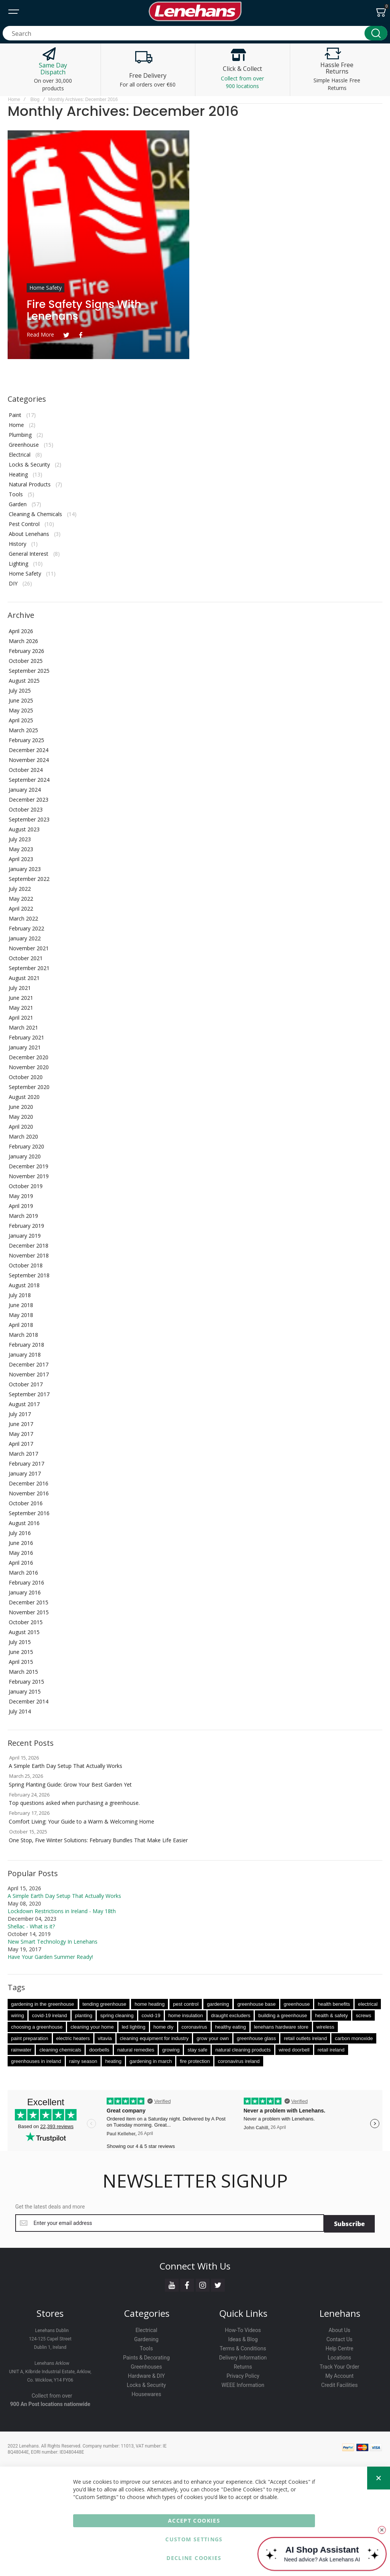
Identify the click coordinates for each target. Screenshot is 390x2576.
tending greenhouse (104, 2004)
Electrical (19, 454)
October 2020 (26, 1077)
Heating (18, 474)
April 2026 (21, 631)
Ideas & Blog (243, 2338)
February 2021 (26, 1037)
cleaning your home (91, 2027)
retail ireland (331, 2050)
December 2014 (28, 1701)
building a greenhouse (282, 2015)
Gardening (146, 2338)
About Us (339, 2329)
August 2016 (24, 1523)
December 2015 (28, 1602)
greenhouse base (256, 2004)
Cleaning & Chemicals (35, 514)
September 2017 (29, 1394)
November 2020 (29, 1067)
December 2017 (28, 1364)
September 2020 (29, 1087)
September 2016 (29, 1513)
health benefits (334, 2004)
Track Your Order (339, 2366)
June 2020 (21, 1106)
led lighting (133, 2027)
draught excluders (230, 2015)
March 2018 (23, 1334)
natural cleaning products (242, 2050)
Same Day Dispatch (53, 68)
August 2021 (24, 978)
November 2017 (29, 1374)
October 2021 (26, 958)
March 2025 (23, 730)
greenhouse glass (256, 2038)
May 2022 (21, 898)
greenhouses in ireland (36, 2061)
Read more (40, 334)
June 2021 (21, 997)
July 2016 (20, 1533)
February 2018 (26, 1344)
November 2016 (29, 1493)
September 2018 (29, 1275)
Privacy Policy (243, 2375)
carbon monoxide (354, 2038)
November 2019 (29, 1176)
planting (84, 2015)
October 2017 (26, 1384)
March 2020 (23, 1136)
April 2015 (21, 1661)
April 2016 (21, 1562)
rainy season (83, 2061)
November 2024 (29, 759)
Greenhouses (146, 2366)
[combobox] (195, 33)
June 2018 (21, 1305)
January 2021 (25, 1047)
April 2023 (21, 859)
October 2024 (26, 769)
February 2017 (26, 1463)
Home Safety (45, 287)
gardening (218, 2004)
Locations (339, 2357)
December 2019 (28, 1166)
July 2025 (20, 690)
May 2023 (21, 849)
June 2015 (21, 1651)
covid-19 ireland (49, 2015)
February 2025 (26, 740)
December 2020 (28, 1057)
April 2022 (21, 908)
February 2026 (26, 650)
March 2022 (23, 918)
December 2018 (28, 1245)
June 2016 (21, 1542)
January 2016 (25, 1592)
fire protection (195, 2061)
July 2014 (20, 1711)
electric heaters (73, 2038)
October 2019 (26, 1186)
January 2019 (25, 1235)
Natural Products (30, 484)
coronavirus (194, 2027)
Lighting (18, 563)
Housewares (146, 2393)
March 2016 (23, 1572)
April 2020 (21, 1126)
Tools (16, 494)
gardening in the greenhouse (42, 2004)
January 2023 (25, 869)
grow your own (213, 2038)
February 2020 (26, 1146)
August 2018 (24, 1285)
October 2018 (26, 1265)
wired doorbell (294, 2050)
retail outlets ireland (305, 2038)
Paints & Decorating (146, 2357)
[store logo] (195, 11)
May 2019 (21, 1196)
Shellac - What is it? (31, 1926)
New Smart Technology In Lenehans (53, 1941)
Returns (243, 2366)
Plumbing (20, 434)
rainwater (21, 2050)
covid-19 (151, 2015)
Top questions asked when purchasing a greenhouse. (74, 1802)
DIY (13, 583)
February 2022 (26, 928)
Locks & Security (29, 464)
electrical (367, 2004)
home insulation (185, 2015)
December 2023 (28, 799)
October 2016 (26, 1503)
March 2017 (23, 1453)
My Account (339, 2375)
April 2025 (21, 720)
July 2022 (20, 888)
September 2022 (29, 878)
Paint (15, 415)
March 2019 (23, 1215)
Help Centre (339, 2348)
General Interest (28, 553)
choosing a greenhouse (36, 2027)
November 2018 (29, 1255)
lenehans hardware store (281, 2027)
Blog (35, 99)
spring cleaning (116, 2015)
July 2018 (20, 1295)
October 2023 (26, 809)
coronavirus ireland (239, 2061)
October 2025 (26, 660)
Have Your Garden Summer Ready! (50, 1956)
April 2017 (21, 1443)
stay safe (197, 2050)
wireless (325, 2027)
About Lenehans (29, 533)
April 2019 (21, 1205)
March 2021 (23, 1027)
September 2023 (29, 819)
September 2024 (29, 779)
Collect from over (52, 2395)
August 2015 (24, 1632)
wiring (17, 2015)
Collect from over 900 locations (242, 82)
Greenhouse (24, 444)
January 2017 (25, 1473)
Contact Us (339, 2338)
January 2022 (25, 938)
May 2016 (21, 1552)
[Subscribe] (349, 2223)
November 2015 (29, 1612)
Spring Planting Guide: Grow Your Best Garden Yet (70, 1784)
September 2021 (29, 968)
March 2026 (23, 641)
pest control (185, 2004)
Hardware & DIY (146, 2375)
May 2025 (21, 710)
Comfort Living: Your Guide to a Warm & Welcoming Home (81, 1821)
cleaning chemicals (60, 2050)
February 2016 (26, 1582)
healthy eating (230, 2027)
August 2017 (24, 1404)
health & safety (331, 2015)
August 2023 (24, 829)
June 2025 (21, 700)
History (17, 543)
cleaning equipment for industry (154, 2038)
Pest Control (24, 524)
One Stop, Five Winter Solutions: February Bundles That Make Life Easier (98, 1840)
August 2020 (24, 1096)
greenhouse (297, 2004)
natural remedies (135, 2050)
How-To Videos (243, 2329)
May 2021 (21, 1007)
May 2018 (21, 1314)
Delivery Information (243, 2357)
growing (171, 2050)
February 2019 (26, 1225)
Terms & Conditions (243, 2348)
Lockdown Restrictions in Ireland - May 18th (62, 1911)
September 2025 (29, 670)
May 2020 (21, 1116)
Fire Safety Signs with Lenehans (84, 310)
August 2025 (24, 680)
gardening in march (150, 2061)
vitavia (105, 2038)
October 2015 (26, 1622)
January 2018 (25, 1354)
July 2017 (20, 1414)
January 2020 (25, 1156)
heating (113, 2061)
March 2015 (23, 1671)
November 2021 (29, 948)
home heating (149, 2004)
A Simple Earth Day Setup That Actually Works (66, 1765)
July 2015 (20, 1642)
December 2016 (28, 1483)
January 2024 (25, 789)
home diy (163, 2027)
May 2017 (21, 1433)
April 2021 (21, 1017)
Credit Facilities (339, 2384)
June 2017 (21, 1424)
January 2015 (25, 1691)
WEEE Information (243, 2384)
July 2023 (20, 839)
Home (14, 99)
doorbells (99, 2050)
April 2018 (21, 1324)
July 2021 (20, 987)
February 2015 (26, 1681)
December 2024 (28, 750)
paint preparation (29, 2038)
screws (363, 2015)
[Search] (375, 33)
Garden (18, 504)
